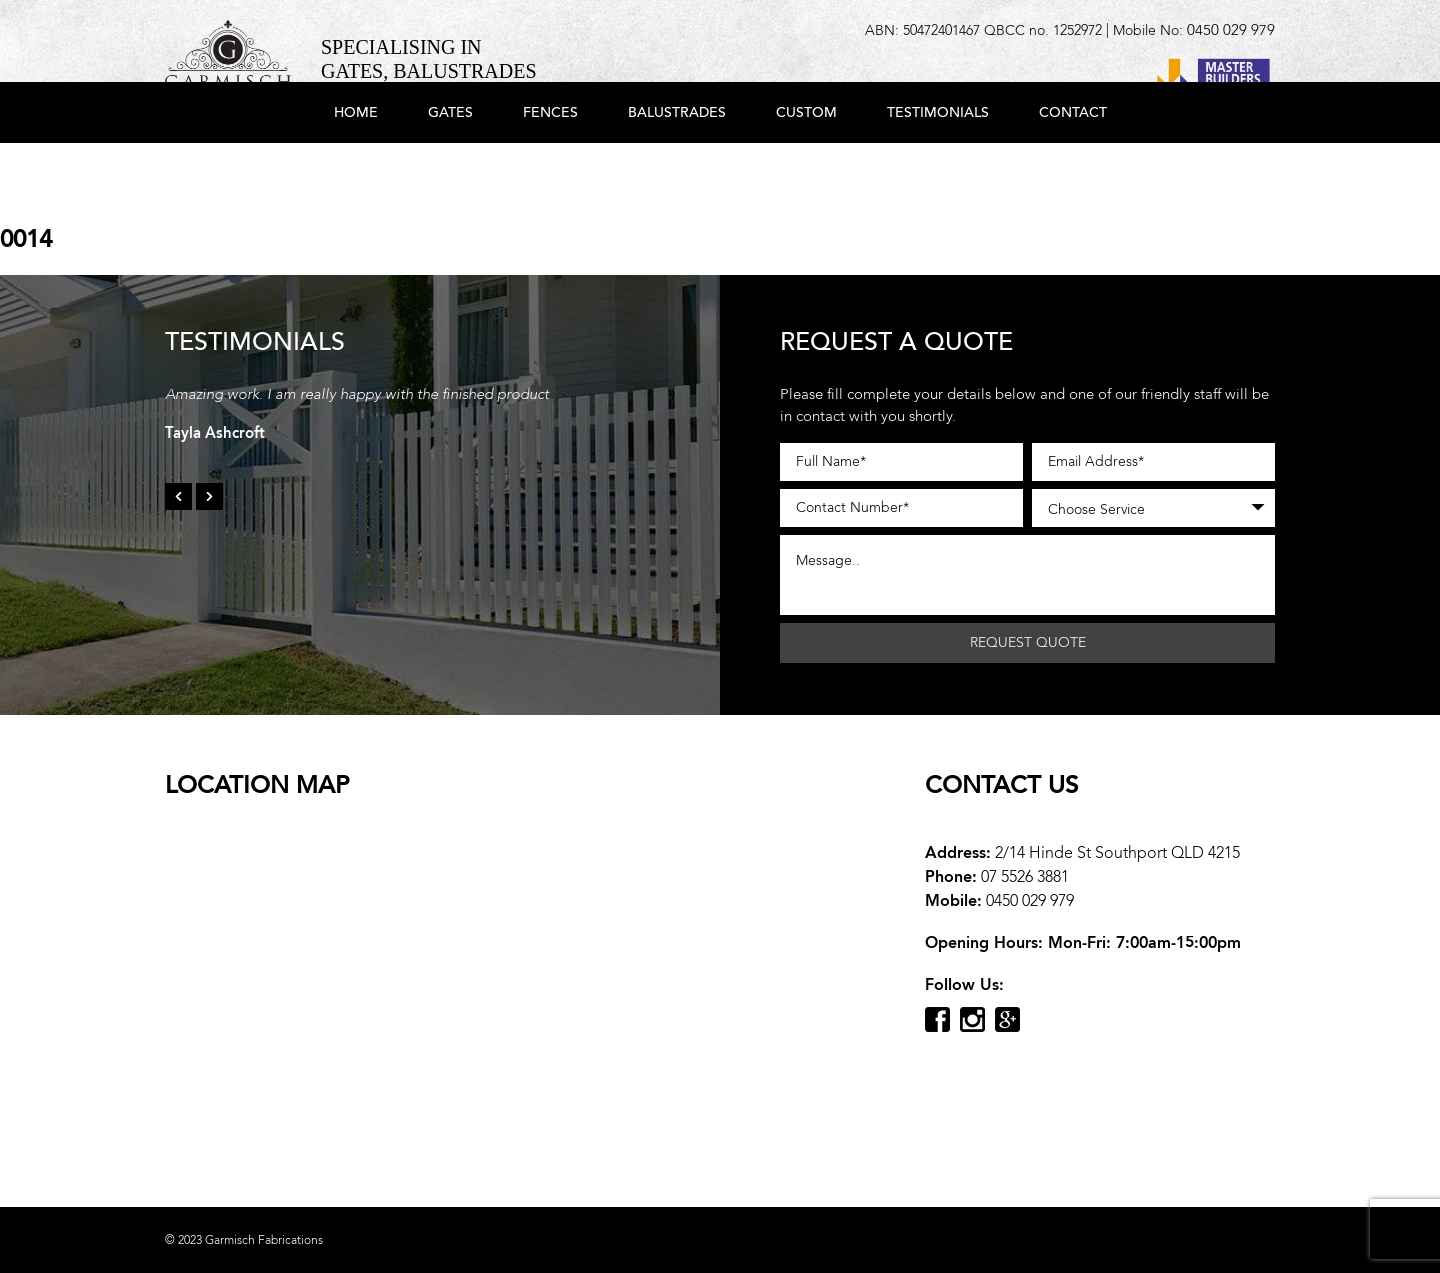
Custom (806, 172)
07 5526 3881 (1025, 876)
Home (356, 172)
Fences (550, 172)
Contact (1073, 172)
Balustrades (677, 172)
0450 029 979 (1231, 30)
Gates (450, 172)
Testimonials (938, 172)
